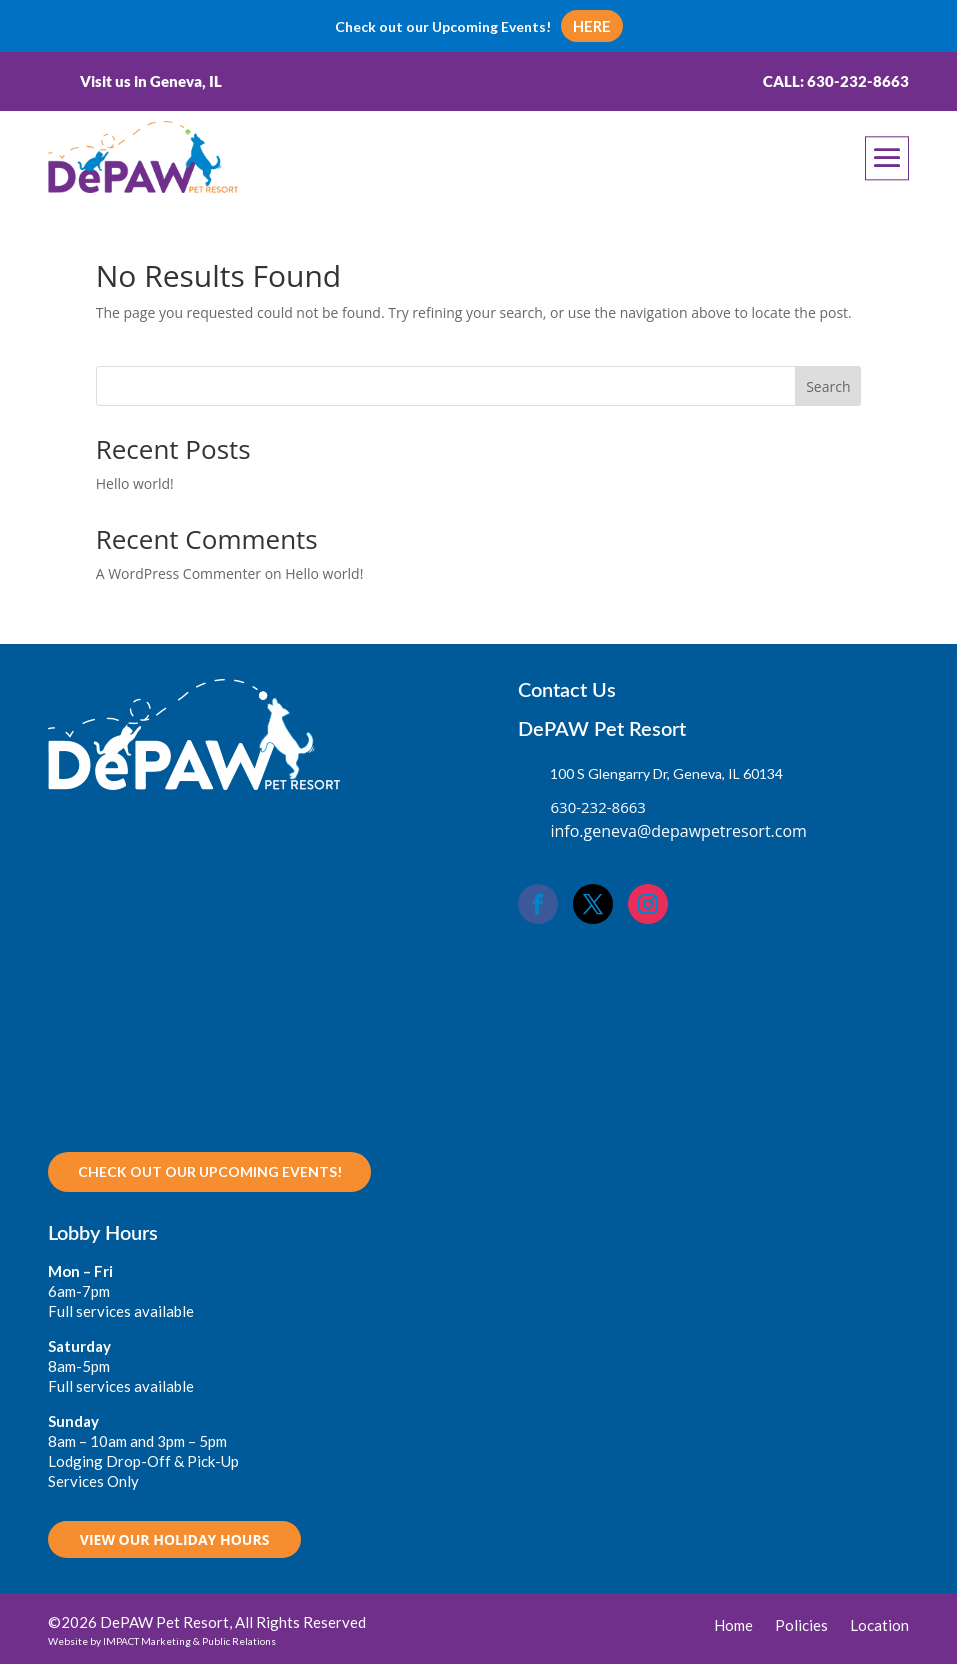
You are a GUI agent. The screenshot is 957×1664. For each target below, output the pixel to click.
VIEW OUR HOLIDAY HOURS (175, 1539)
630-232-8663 (597, 807)
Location (879, 1626)
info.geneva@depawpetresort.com (678, 831)
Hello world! (135, 483)
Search (828, 386)
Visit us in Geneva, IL (151, 81)
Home (733, 1626)
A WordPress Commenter (178, 573)
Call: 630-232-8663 (836, 81)
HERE (592, 26)
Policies (801, 1626)
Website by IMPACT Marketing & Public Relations (162, 1641)
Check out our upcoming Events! (210, 1171)
